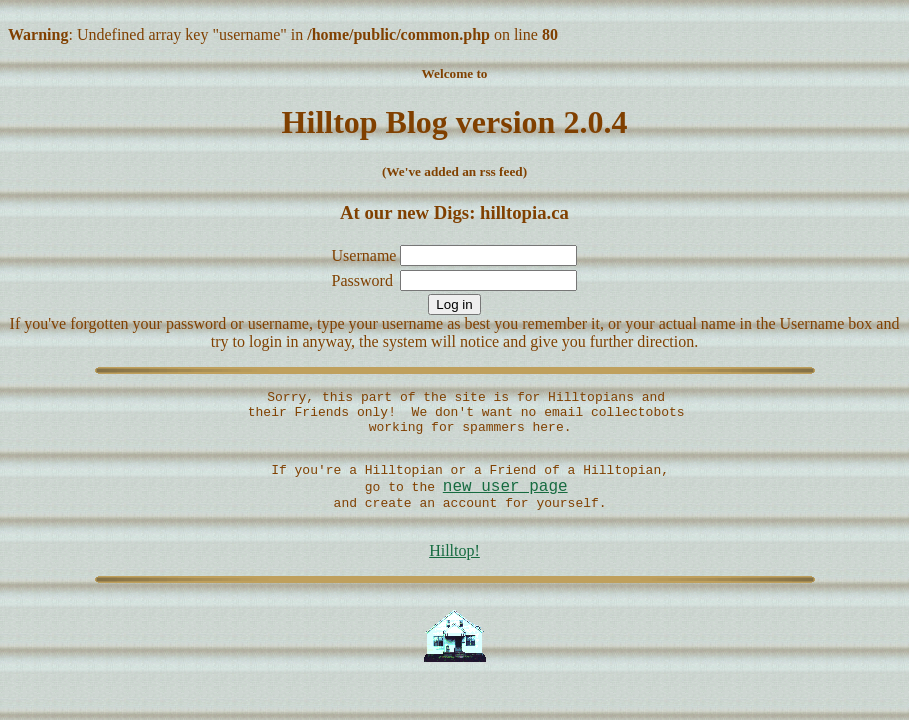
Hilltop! (454, 575)
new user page (505, 504)
